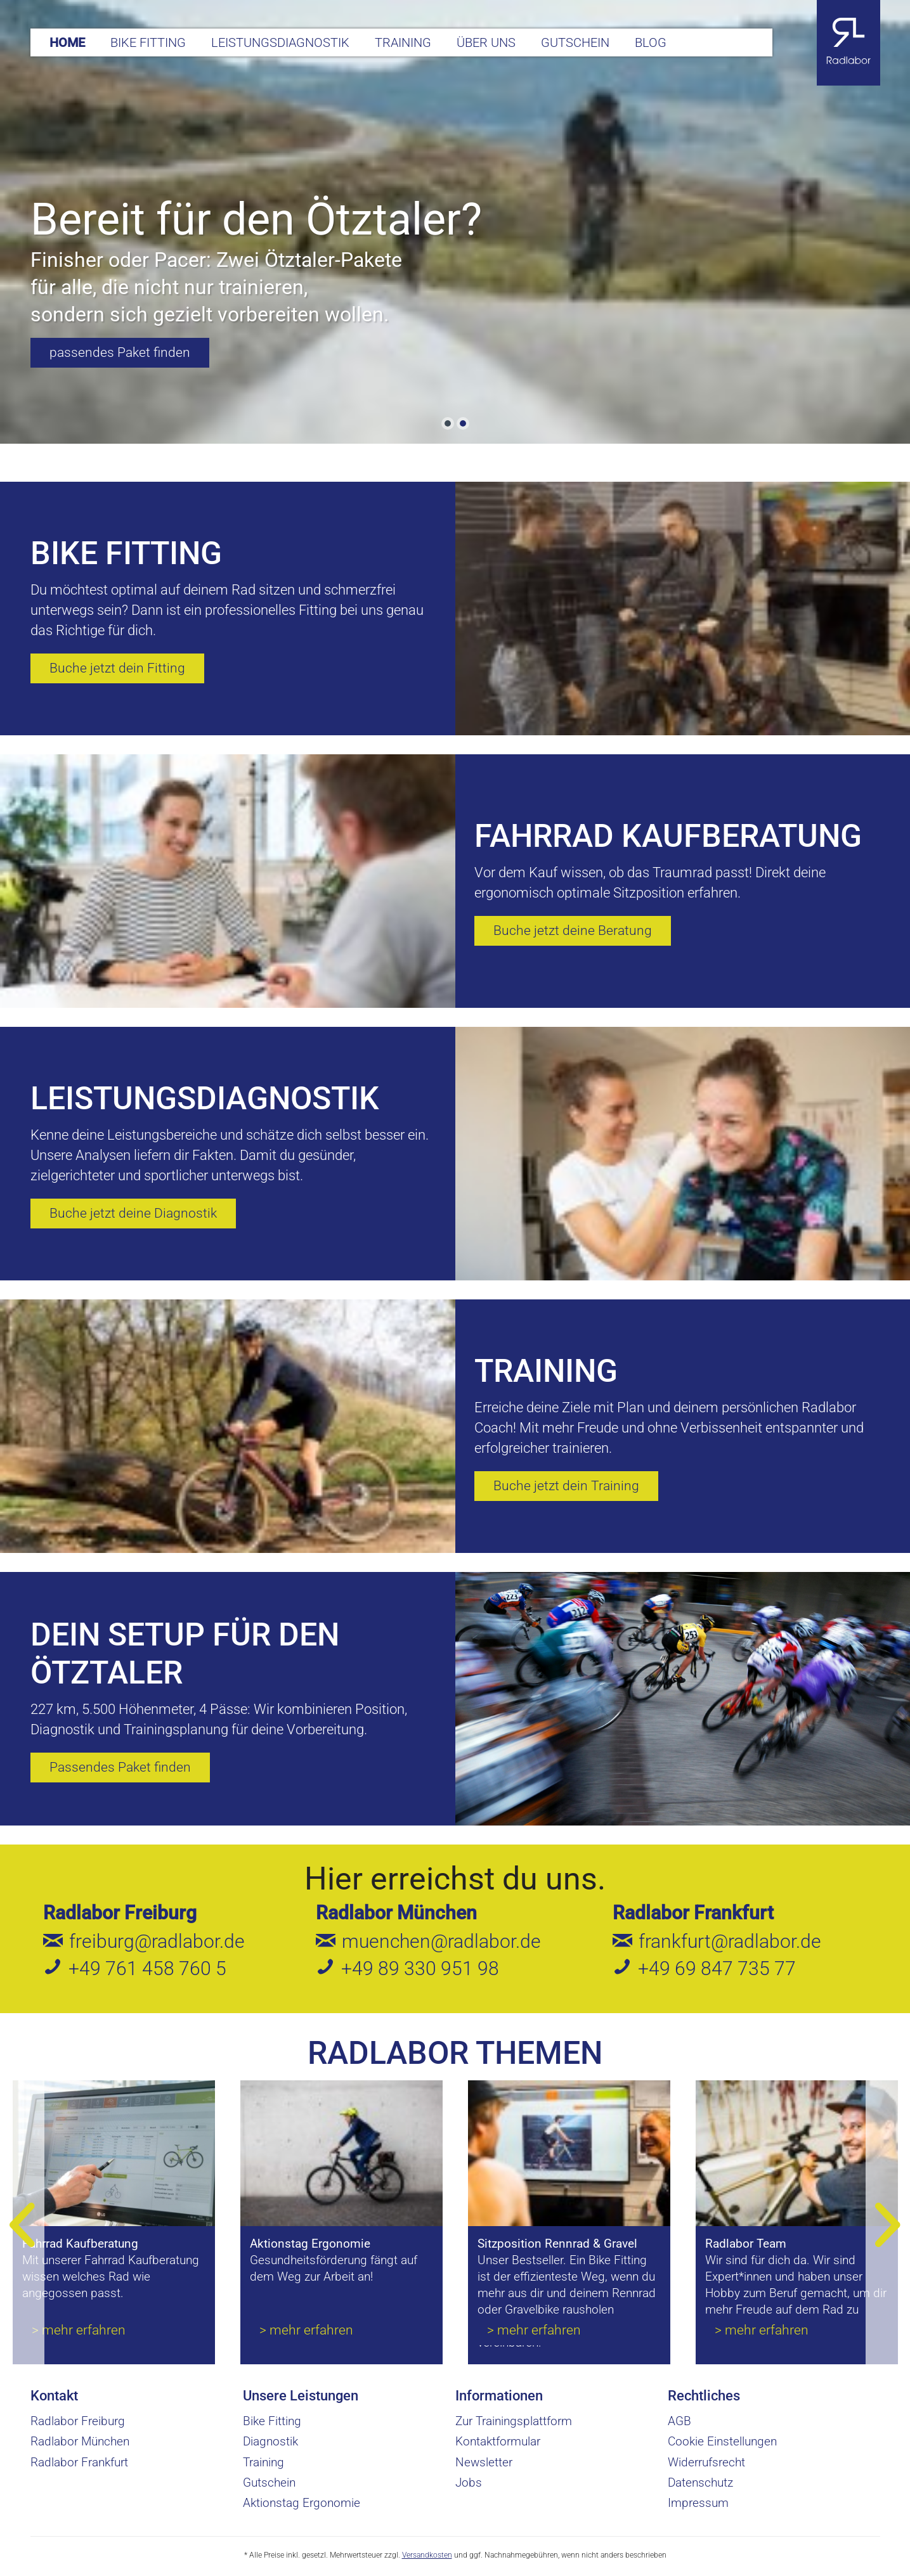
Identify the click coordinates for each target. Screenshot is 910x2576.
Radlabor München (396, 1913)
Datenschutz (700, 2482)
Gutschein (269, 2482)
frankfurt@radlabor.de (730, 1941)
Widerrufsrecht (706, 2462)
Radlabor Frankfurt (693, 1913)
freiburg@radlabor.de (157, 1941)
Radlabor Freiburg (120, 1913)
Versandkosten (427, 2555)
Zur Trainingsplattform (513, 2421)
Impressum (698, 2503)
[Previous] (22, 2225)
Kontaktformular (497, 2441)
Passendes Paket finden (120, 1767)
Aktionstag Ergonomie (301, 2503)
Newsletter (483, 2462)
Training (263, 2462)
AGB (679, 2421)
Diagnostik (270, 2441)
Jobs (468, 2482)
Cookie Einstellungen (722, 2441)
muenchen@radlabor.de (441, 1941)
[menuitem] (67, 42)
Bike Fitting (272, 2421)
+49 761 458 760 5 (147, 1968)
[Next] (887, 2225)
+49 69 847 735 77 (717, 1968)
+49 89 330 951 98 (420, 1968)
